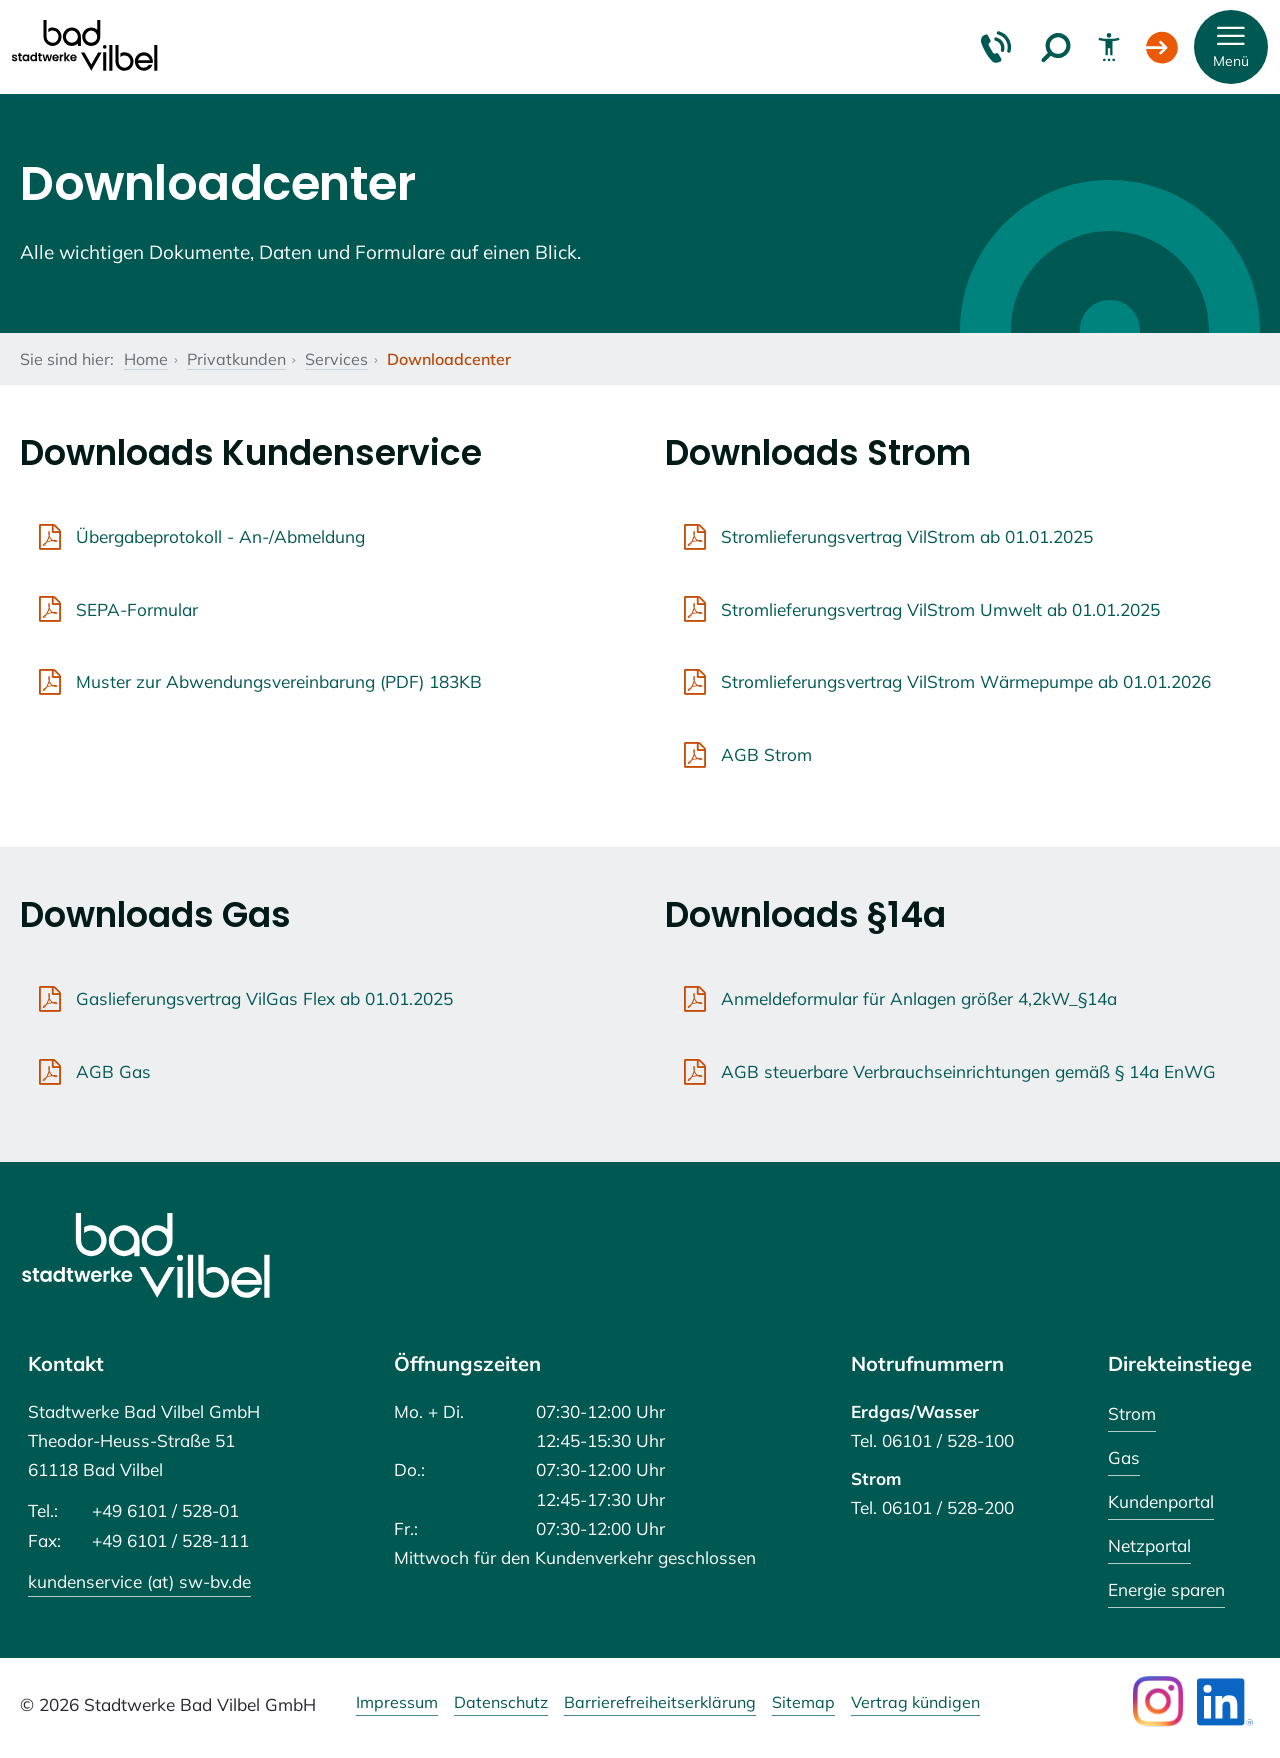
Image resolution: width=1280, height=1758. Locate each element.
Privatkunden (236, 359)
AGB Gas (113, 1071)
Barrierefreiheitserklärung (660, 1703)
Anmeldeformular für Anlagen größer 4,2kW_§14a (919, 998)
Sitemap (803, 1703)
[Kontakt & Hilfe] (996, 47)
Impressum (397, 1703)
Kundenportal (1161, 1501)
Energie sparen (1166, 1589)
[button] (1231, 47)
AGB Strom (766, 754)
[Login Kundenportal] (1162, 47)
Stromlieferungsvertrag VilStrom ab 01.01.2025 (907, 536)
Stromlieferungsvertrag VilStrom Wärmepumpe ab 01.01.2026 (966, 681)
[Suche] (1056, 47)
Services (336, 359)
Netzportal (1149, 1545)
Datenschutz (501, 1703)
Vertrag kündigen (915, 1703)
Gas (1124, 1457)
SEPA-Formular (137, 609)
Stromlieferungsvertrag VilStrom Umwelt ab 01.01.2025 (940, 609)
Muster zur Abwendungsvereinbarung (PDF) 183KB (279, 681)
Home (146, 359)
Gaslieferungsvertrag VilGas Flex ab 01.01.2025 (264, 998)
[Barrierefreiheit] (1109, 47)
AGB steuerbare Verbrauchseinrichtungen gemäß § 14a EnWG (968, 1071)
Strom (1132, 1413)
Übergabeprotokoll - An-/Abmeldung (220, 536)
